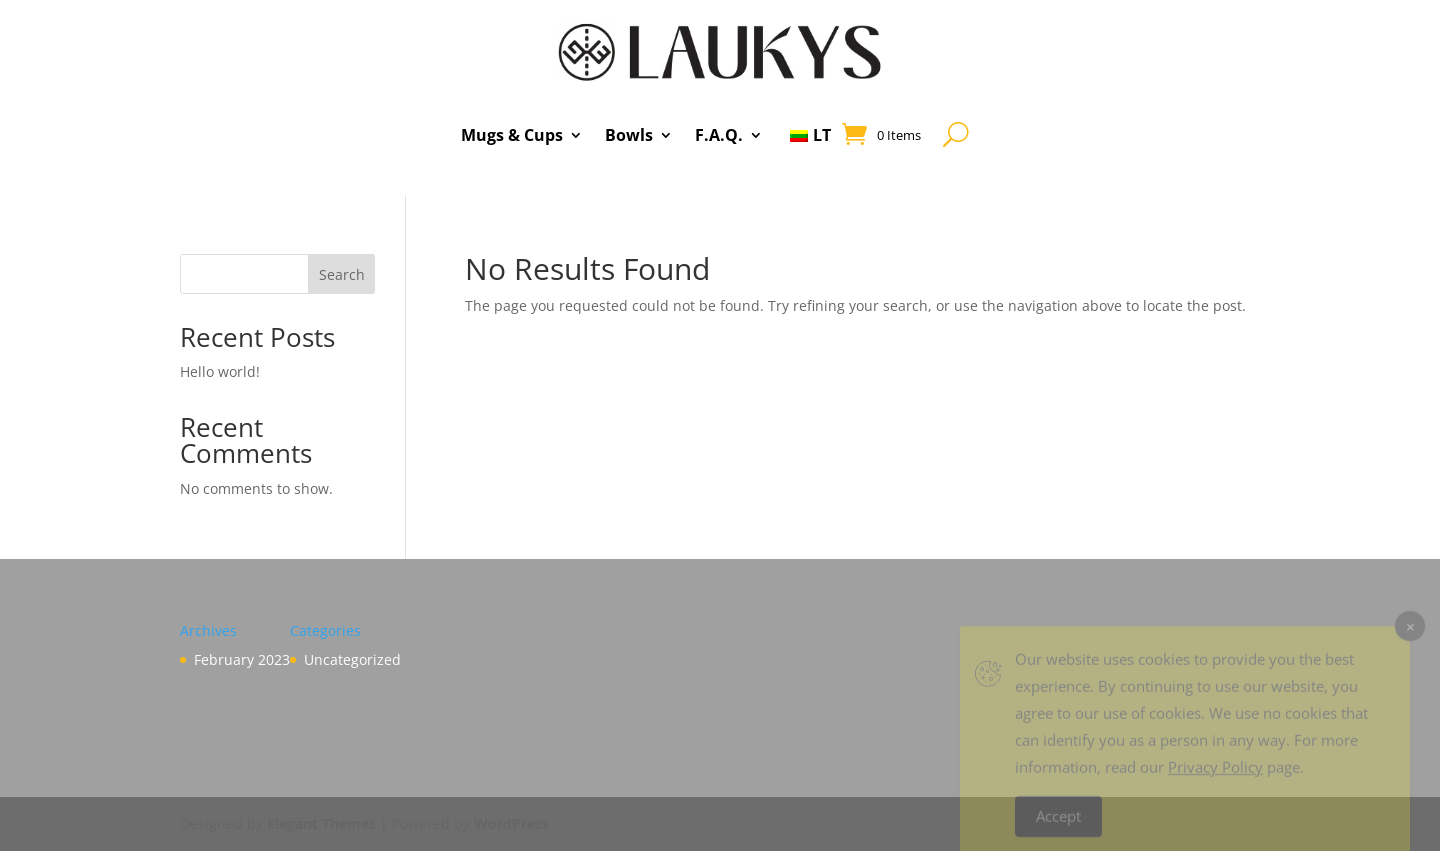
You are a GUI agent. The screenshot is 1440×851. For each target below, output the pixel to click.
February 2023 (242, 659)
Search (342, 274)
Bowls (629, 135)
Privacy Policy (1215, 776)
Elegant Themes (321, 823)
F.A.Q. (719, 135)
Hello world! (220, 371)
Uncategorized (352, 659)
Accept (1058, 825)
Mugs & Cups (512, 135)
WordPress (511, 823)
